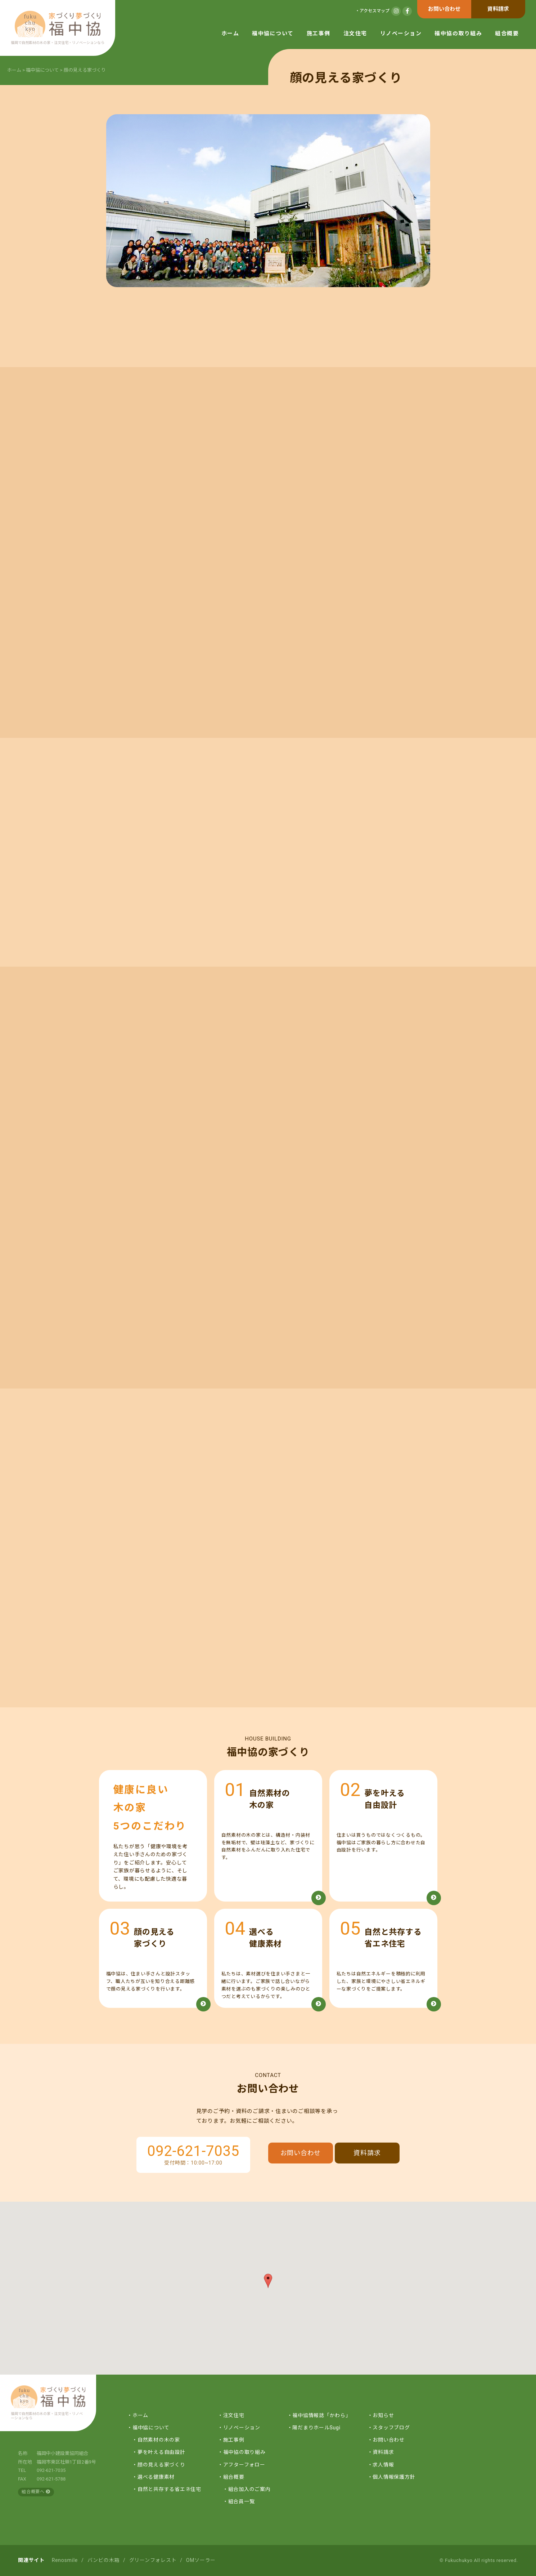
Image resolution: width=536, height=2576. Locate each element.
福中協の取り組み (458, 33)
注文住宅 (355, 33)
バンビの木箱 (103, 2560)
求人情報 (383, 2465)
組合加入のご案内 (249, 2489)
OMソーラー (201, 2560)
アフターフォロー (244, 2465)
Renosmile (65, 2560)
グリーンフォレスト (153, 2560)
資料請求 (498, 9)
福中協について (273, 33)
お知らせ (383, 2415)
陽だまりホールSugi (316, 2427)
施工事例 (318, 33)
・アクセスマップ (372, 10)
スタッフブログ (391, 2427)
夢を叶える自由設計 (161, 2452)
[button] (268, 2281)
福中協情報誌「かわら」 (321, 2415)
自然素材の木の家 (159, 2440)
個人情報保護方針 (394, 2477)
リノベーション (401, 33)
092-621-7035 (193, 2151)
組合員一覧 (241, 2501)
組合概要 (507, 33)
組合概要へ (36, 2491)
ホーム (230, 33)
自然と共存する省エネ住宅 (169, 2489)
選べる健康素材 (156, 2477)
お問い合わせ (444, 9)
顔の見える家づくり (161, 2465)
